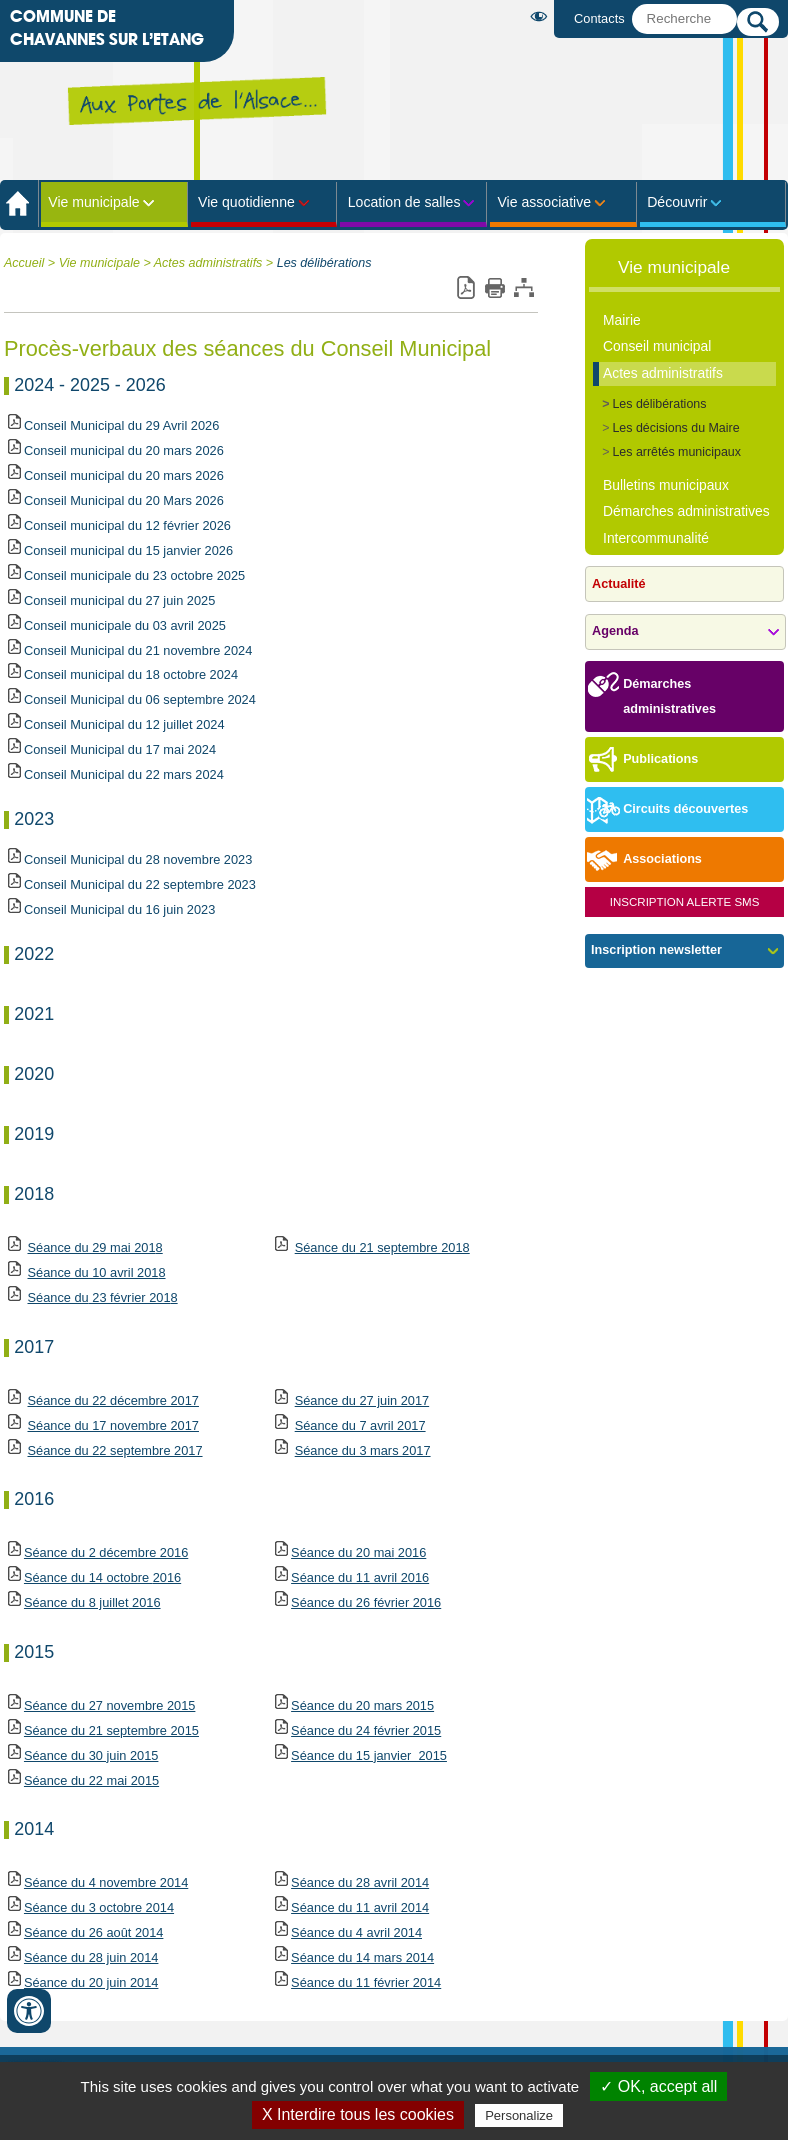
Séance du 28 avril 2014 (360, 1882)
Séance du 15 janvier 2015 (369, 1755)
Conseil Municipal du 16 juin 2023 (119, 909)
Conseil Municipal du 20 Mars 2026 (124, 500)
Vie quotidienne (246, 202)
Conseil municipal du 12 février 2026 (127, 525)
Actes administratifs (208, 263)
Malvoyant (542, 16)
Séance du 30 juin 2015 (81, 1755)
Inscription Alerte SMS (685, 902)
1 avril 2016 (360, 1577)
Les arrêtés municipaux (676, 452)
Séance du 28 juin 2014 (91, 1957)
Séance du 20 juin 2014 (91, 1982)
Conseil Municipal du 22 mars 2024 (124, 774)
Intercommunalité (656, 538)
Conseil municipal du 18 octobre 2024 (131, 674)
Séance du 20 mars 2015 (362, 1705)
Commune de (107, 29)
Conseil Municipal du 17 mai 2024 (120, 749)
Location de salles (404, 202)
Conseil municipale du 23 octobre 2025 (134, 575)
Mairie (622, 320)
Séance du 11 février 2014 (366, 1982)
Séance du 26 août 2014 (93, 1932)
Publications (641, 760)
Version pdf (465, 288)
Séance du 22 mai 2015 (91, 1780)
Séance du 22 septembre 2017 (115, 1450)
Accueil (24, 263)
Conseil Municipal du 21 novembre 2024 (138, 650)
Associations (643, 860)
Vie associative (544, 202)
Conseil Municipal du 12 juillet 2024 (124, 724)
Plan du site (523, 288)
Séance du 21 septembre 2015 (101, 1730)
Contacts (599, 18)
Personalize (519, 2115)
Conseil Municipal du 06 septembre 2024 (140, 699)
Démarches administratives (686, 511)
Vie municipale (93, 202)
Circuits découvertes (666, 810)
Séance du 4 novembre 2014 (106, 1882)
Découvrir (677, 202)
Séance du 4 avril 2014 (356, 1932)
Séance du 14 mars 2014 (362, 1957)
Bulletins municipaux (666, 485)
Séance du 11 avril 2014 (360, 1907)
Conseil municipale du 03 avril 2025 (125, 625)
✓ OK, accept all (658, 2086)
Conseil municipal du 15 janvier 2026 (128, 550)
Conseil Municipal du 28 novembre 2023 (138, 859)
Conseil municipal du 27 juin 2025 (119, 600)
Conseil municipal (657, 346)
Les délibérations (324, 263)
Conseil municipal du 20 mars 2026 (124, 450)
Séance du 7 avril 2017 (360, 1425)
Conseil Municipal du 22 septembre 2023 (140, 884)
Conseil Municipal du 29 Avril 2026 (121, 425)
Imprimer (494, 288)
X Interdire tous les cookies (358, 2114)
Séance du (58, 1297)
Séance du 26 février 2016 (366, 1602)
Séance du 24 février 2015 (366, 1730)
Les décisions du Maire (675, 428)
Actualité (618, 584)
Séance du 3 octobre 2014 (99, 1907)
